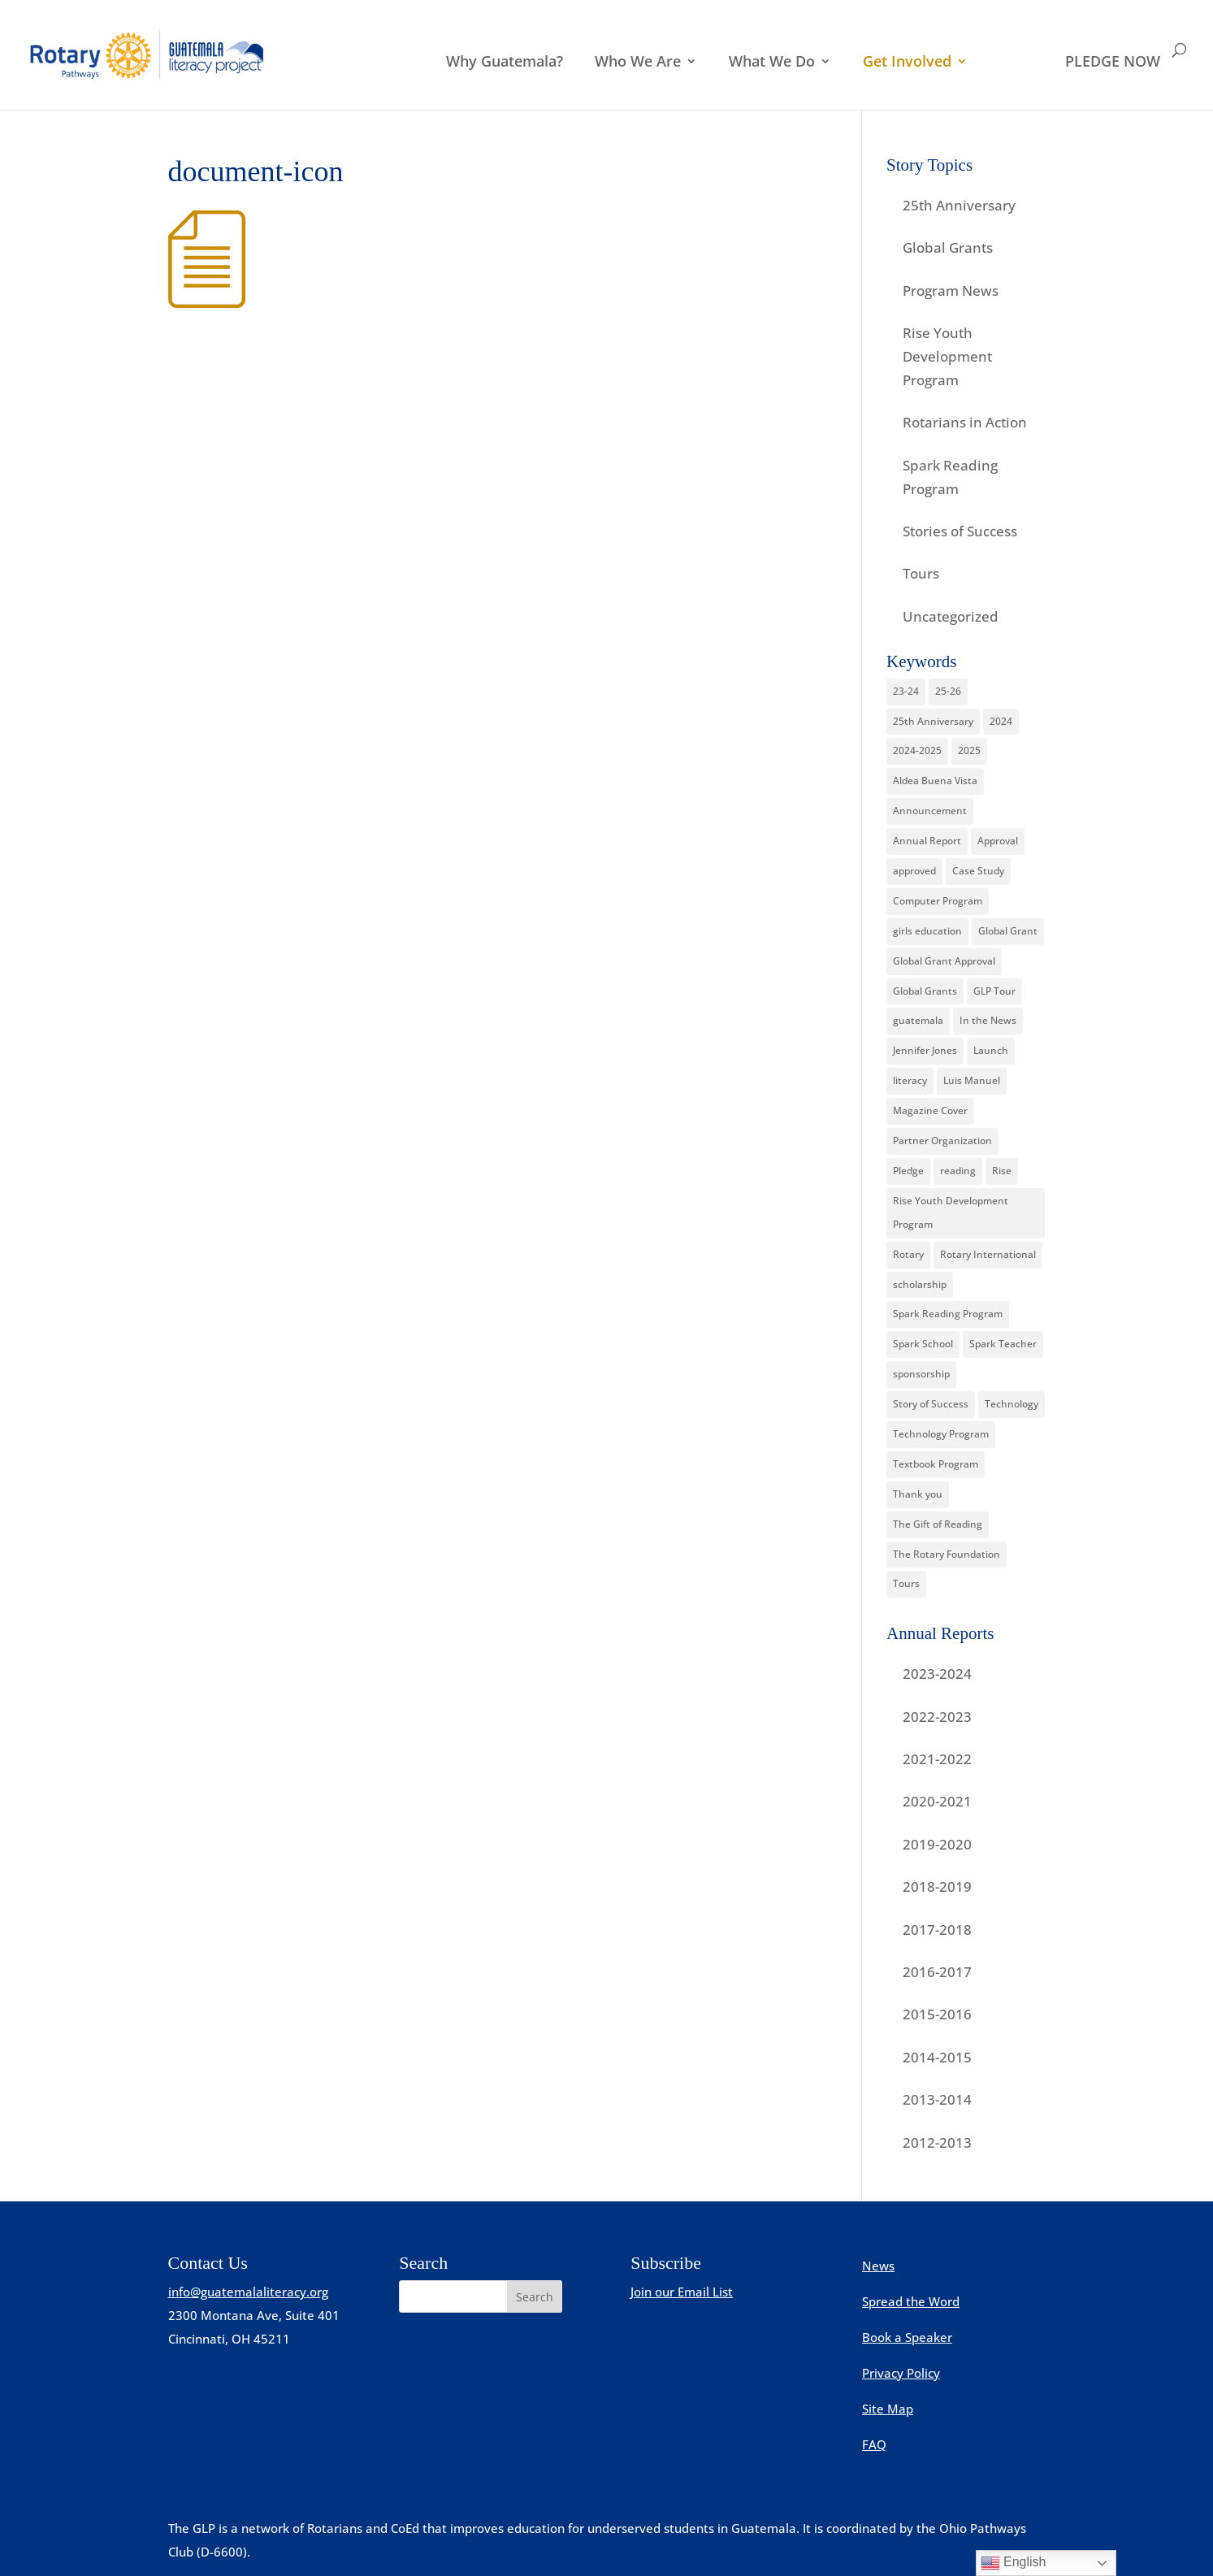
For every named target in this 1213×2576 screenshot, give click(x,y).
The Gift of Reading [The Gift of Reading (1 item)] (937, 1524)
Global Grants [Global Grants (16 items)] (925, 991)
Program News (951, 290)
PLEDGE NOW (1112, 63)
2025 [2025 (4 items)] (969, 750)
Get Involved (907, 63)
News (878, 2265)
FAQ (874, 2444)
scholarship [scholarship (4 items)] (920, 1284)
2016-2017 (937, 1971)
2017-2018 (937, 1929)
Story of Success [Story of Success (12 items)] (930, 1404)
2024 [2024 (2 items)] (1001, 721)
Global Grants (948, 247)
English (1013, 2563)
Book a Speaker (907, 2337)
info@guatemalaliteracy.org (248, 2291)
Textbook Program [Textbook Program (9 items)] (935, 1464)
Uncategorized (951, 616)
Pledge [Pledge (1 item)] (908, 1170)
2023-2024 (937, 1673)
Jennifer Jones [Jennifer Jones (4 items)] (925, 1050)
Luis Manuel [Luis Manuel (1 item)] (971, 1080)
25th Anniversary (959, 205)
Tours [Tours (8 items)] (906, 1583)
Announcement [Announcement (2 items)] (930, 810)
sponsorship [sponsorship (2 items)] (921, 1374)
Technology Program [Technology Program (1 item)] (941, 1434)
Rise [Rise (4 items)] (1002, 1170)
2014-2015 (937, 2057)
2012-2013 (937, 2142)
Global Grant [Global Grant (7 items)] (1008, 931)
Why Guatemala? (504, 63)
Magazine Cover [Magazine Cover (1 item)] (930, 1110)
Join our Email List (681, 2291)
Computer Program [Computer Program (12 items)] (937, 901)
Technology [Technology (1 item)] (1011, 1404)
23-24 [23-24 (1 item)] (906, 691)
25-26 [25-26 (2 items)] (948, 691)
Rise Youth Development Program (947, 356)
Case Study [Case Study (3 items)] (978, 871)
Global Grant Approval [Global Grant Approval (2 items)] (944, 961)
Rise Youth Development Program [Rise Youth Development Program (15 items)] (950, 1212)
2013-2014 (937, 2099)
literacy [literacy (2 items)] (910, 1080)
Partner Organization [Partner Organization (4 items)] (942, 1140)
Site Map (887, 2408)
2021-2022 (937, 1759)
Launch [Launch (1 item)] (990, 1050)
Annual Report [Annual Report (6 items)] (927, 841)
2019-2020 (937, 1844)
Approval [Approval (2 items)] (997, 841)
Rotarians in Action (965, 422)
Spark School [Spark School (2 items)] (923, 1344)
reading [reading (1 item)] (958, 1170)
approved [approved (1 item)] (914, 871)
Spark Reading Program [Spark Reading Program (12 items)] (948, 1314)
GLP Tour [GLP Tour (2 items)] (994, 991)
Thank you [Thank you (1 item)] (917, 1494)
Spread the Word (911, 2301)
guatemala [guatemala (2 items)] (918, 1020)
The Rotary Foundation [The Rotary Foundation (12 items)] (946, 1554)
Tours (921, 573)
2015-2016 (937, 2014)
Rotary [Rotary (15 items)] (908, 1254)
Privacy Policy (901, 2373)
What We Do (772, 63)
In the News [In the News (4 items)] (988, 1020)
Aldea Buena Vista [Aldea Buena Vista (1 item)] (935, 780)
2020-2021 (937, 1801)
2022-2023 (937, 1716)
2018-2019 (937, 1886)
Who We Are (638, 63)
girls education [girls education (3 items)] (927, 931)
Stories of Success (960, 531)
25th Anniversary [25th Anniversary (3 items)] (933, 721)
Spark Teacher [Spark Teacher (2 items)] (1003, 1344)
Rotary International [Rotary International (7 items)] (988, 1254)
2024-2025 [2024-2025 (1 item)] (917, 750)
